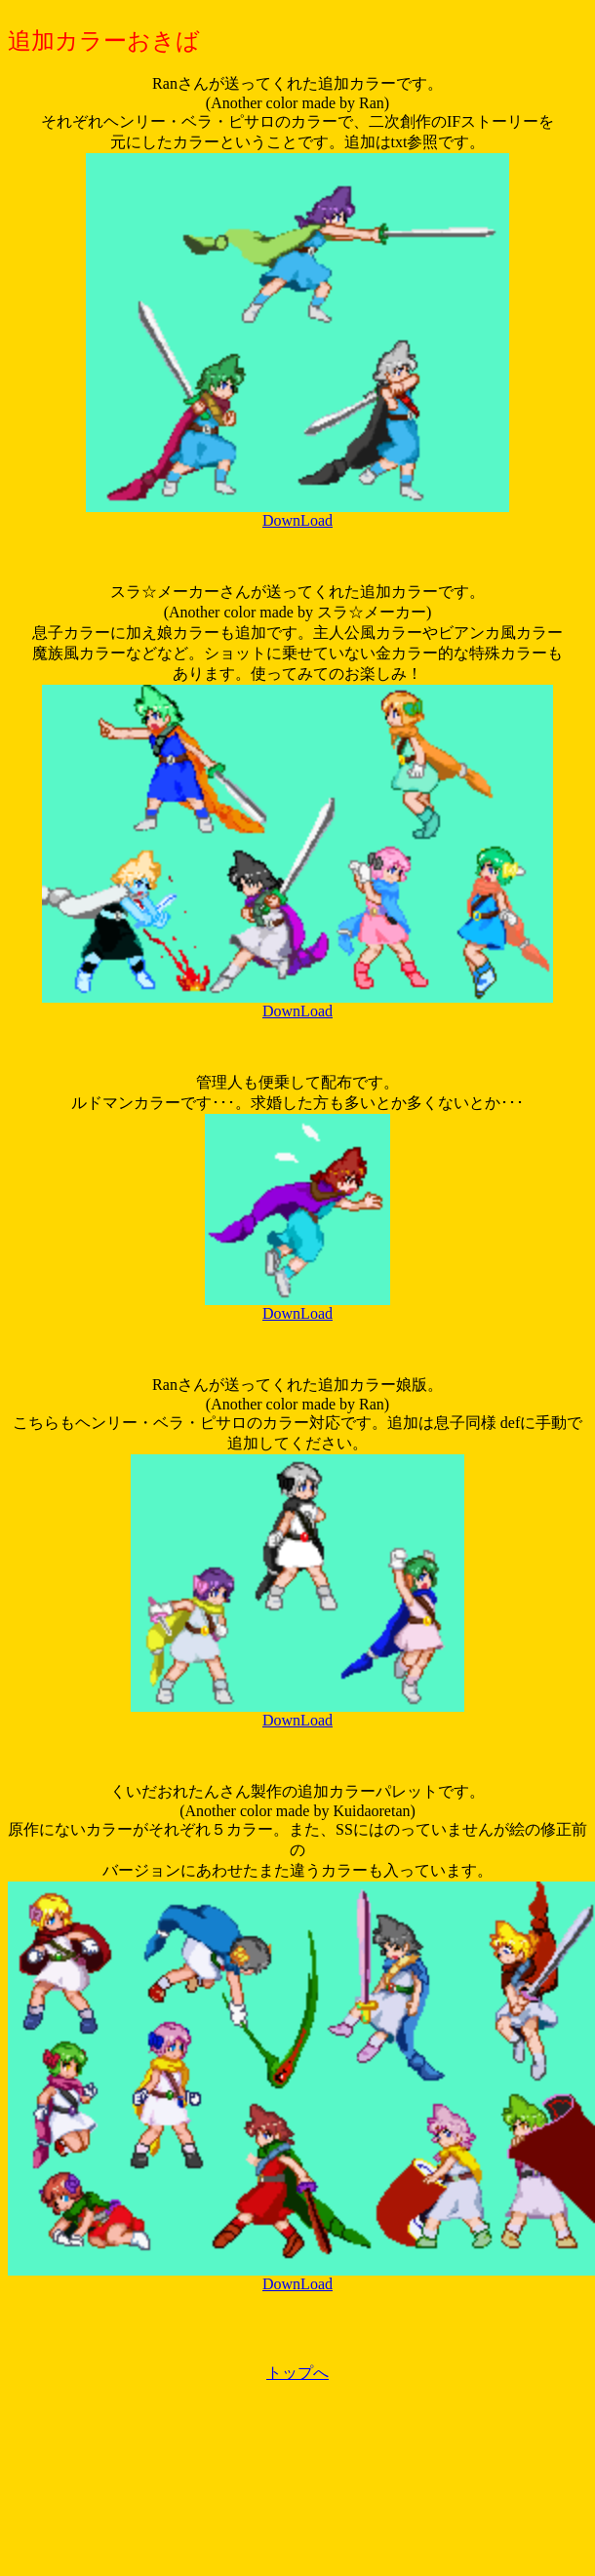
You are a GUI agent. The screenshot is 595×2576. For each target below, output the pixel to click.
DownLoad (297, 520)
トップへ (297, 2372)
